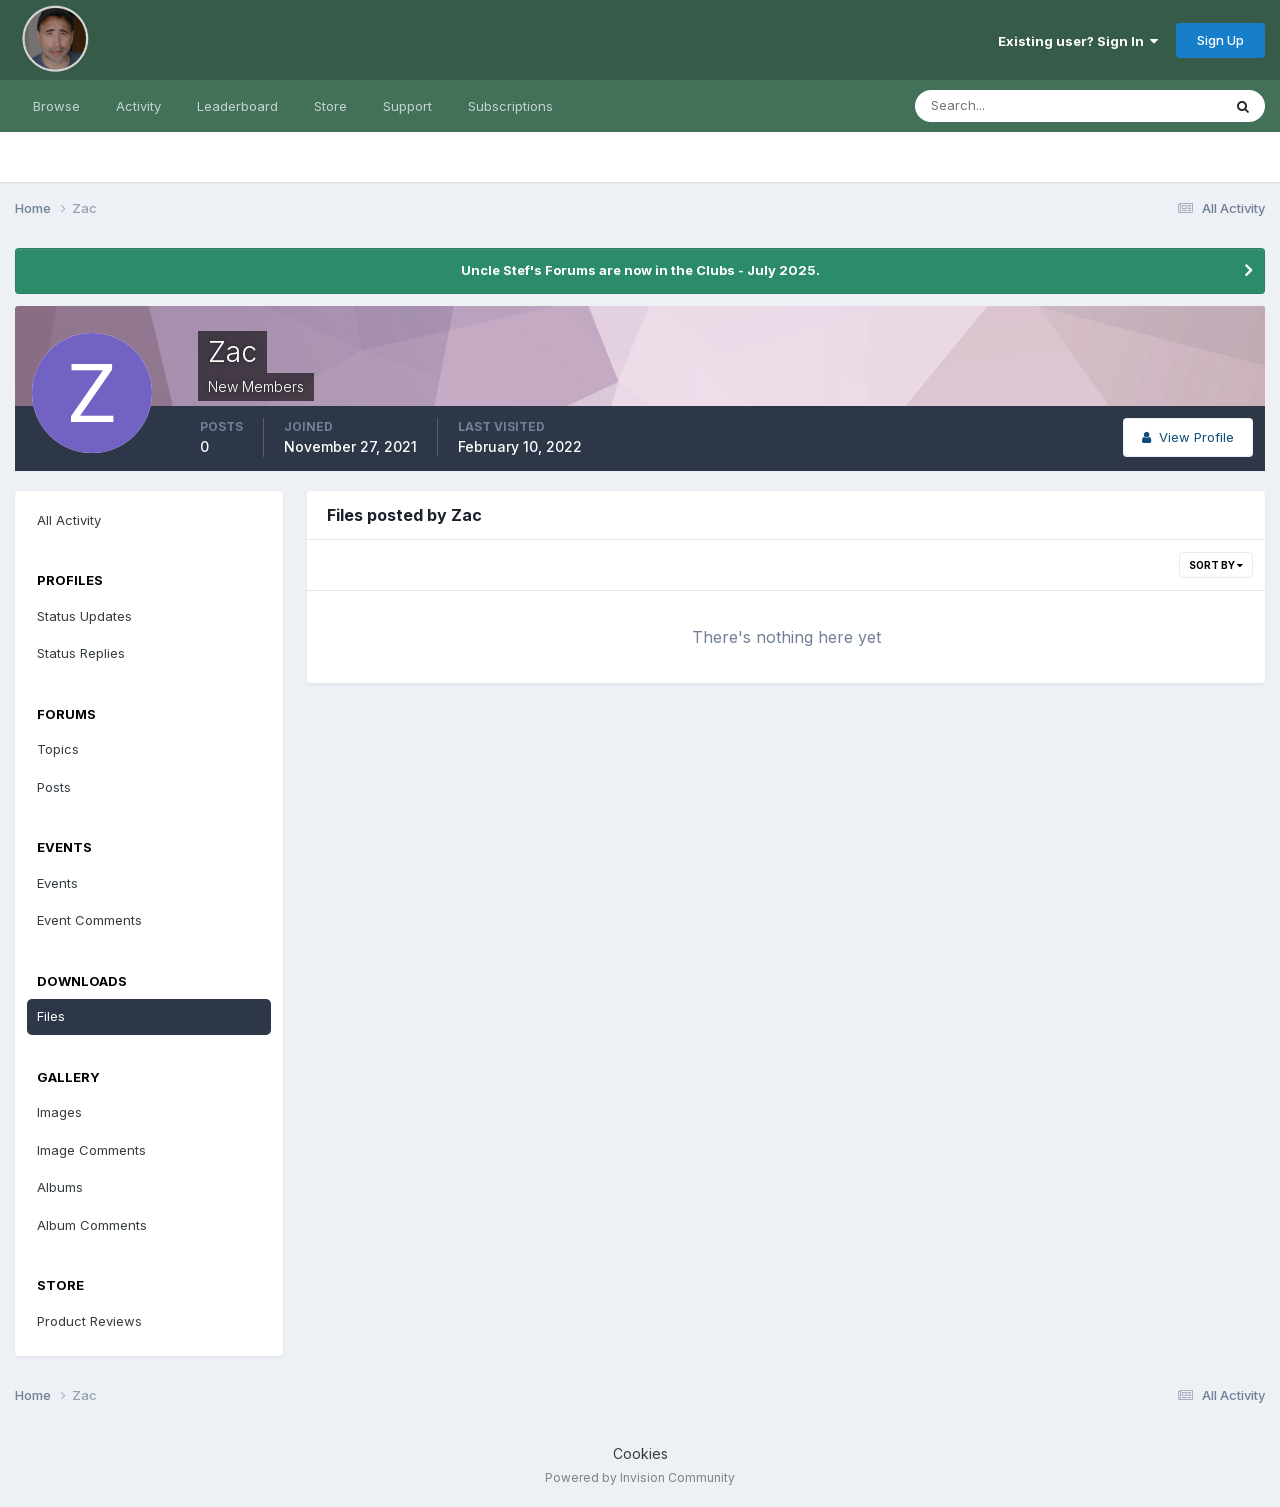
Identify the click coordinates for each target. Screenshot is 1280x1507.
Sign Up (1220, 40)
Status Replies (81, 653)
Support (407, 106)
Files (51, 1016)
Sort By (1216, 565)
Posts (54, 787)
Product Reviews (89, 1321)
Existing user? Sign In (1078, 41)
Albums (60, 1187)
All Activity (69, 520)
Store (330, 106)
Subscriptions (510, 106)
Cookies (640, 1453)
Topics (58, 749)
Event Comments (89, 920)
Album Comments (92, 1225)
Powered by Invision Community (640, 1477)
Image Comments (91, 1150)
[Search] (1003, 106)
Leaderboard (237, 106)
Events (57, 883)
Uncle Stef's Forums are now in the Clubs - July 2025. (640, 270)
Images (59, 1112)
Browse (56, 106)
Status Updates (84, 616)
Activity (138, 106)
